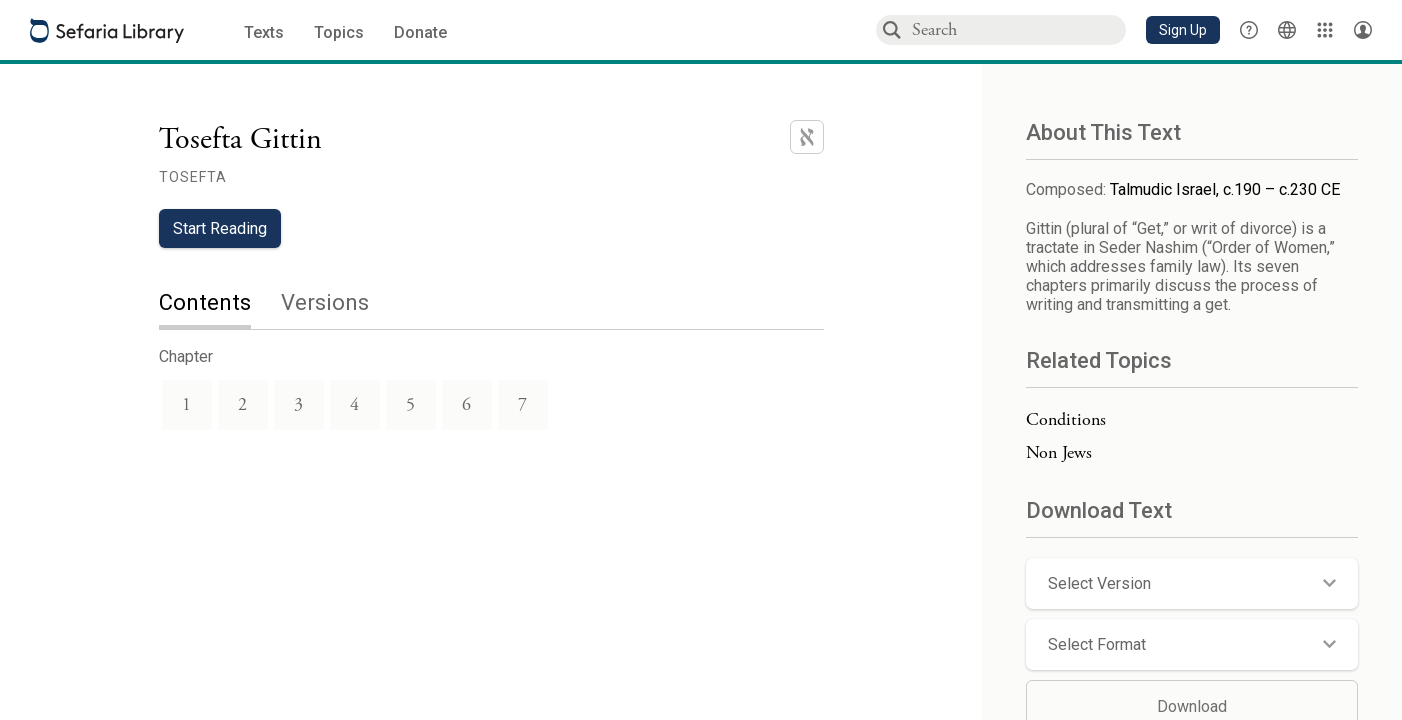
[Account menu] (1363, 30)
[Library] (1325, 30)
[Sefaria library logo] (107, 30)
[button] (1183, 30)
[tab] (220, 304)
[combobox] (1018, 29)
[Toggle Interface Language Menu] (1287, 30)
